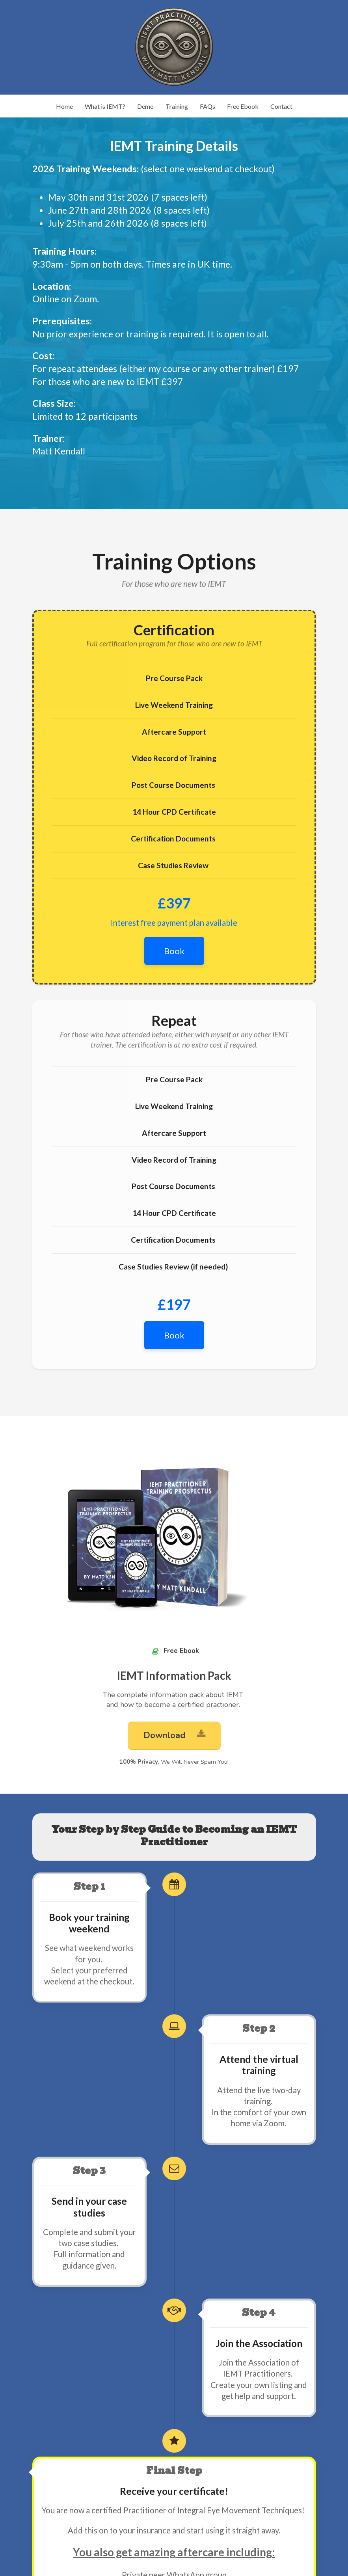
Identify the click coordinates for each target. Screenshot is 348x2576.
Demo (145, 106)
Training (177, 106)
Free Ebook (243, 106)
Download (174, 1735)
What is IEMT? (105, 106)
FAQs (207, 106)
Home (64, 106)
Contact (281, 106)
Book (174, 951)
